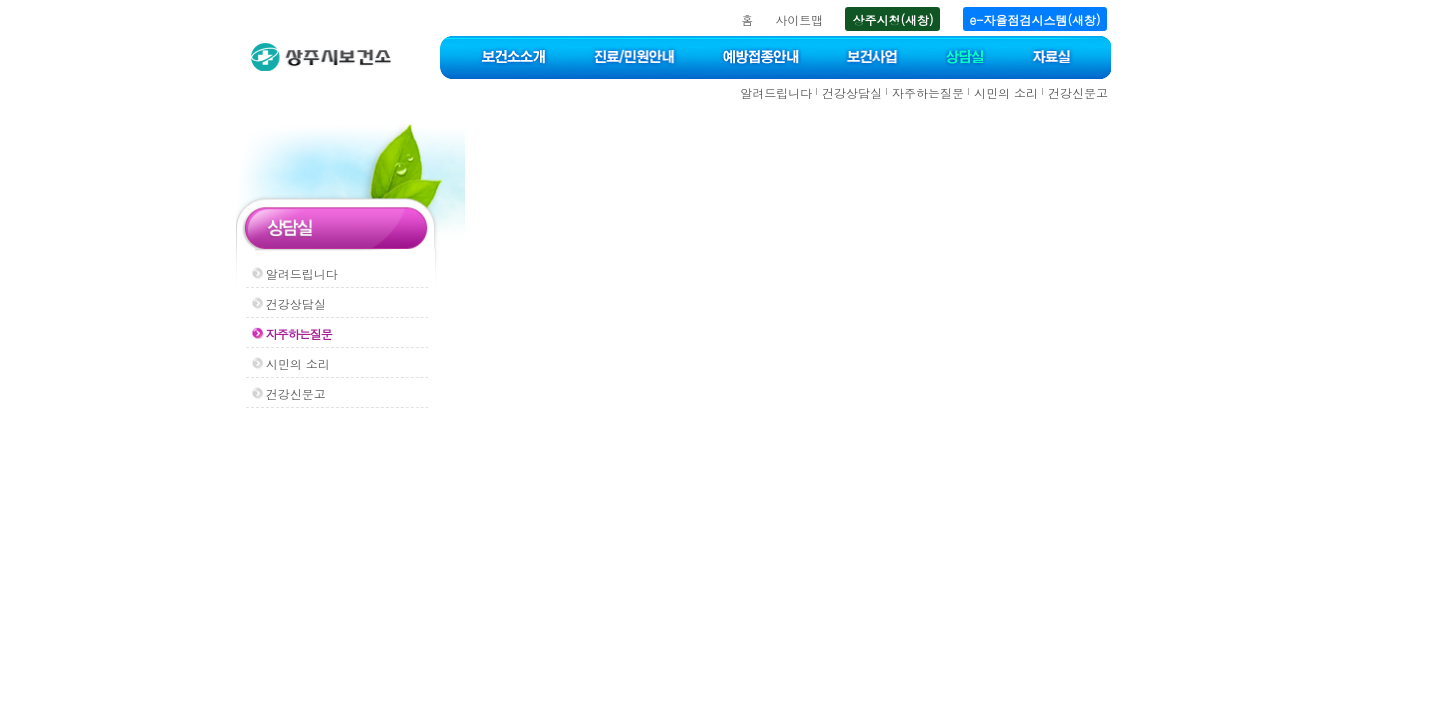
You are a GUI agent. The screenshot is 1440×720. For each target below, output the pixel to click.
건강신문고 (1078, 92)
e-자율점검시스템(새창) (1035, 19)
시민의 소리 (1006, 92)
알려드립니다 (776, 92)
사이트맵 (799, 19)
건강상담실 (852, 92)
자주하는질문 (928, 92)
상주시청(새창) (892, 19)
